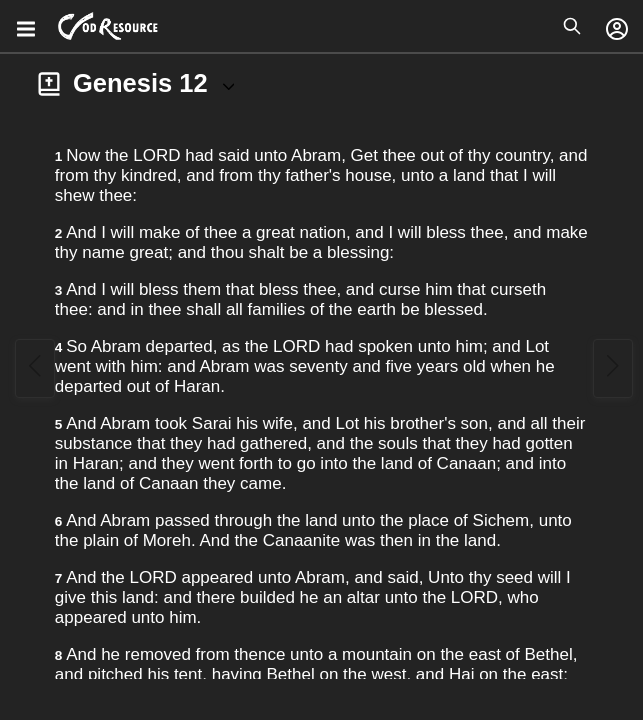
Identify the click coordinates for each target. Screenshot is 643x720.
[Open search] (572, 26)
